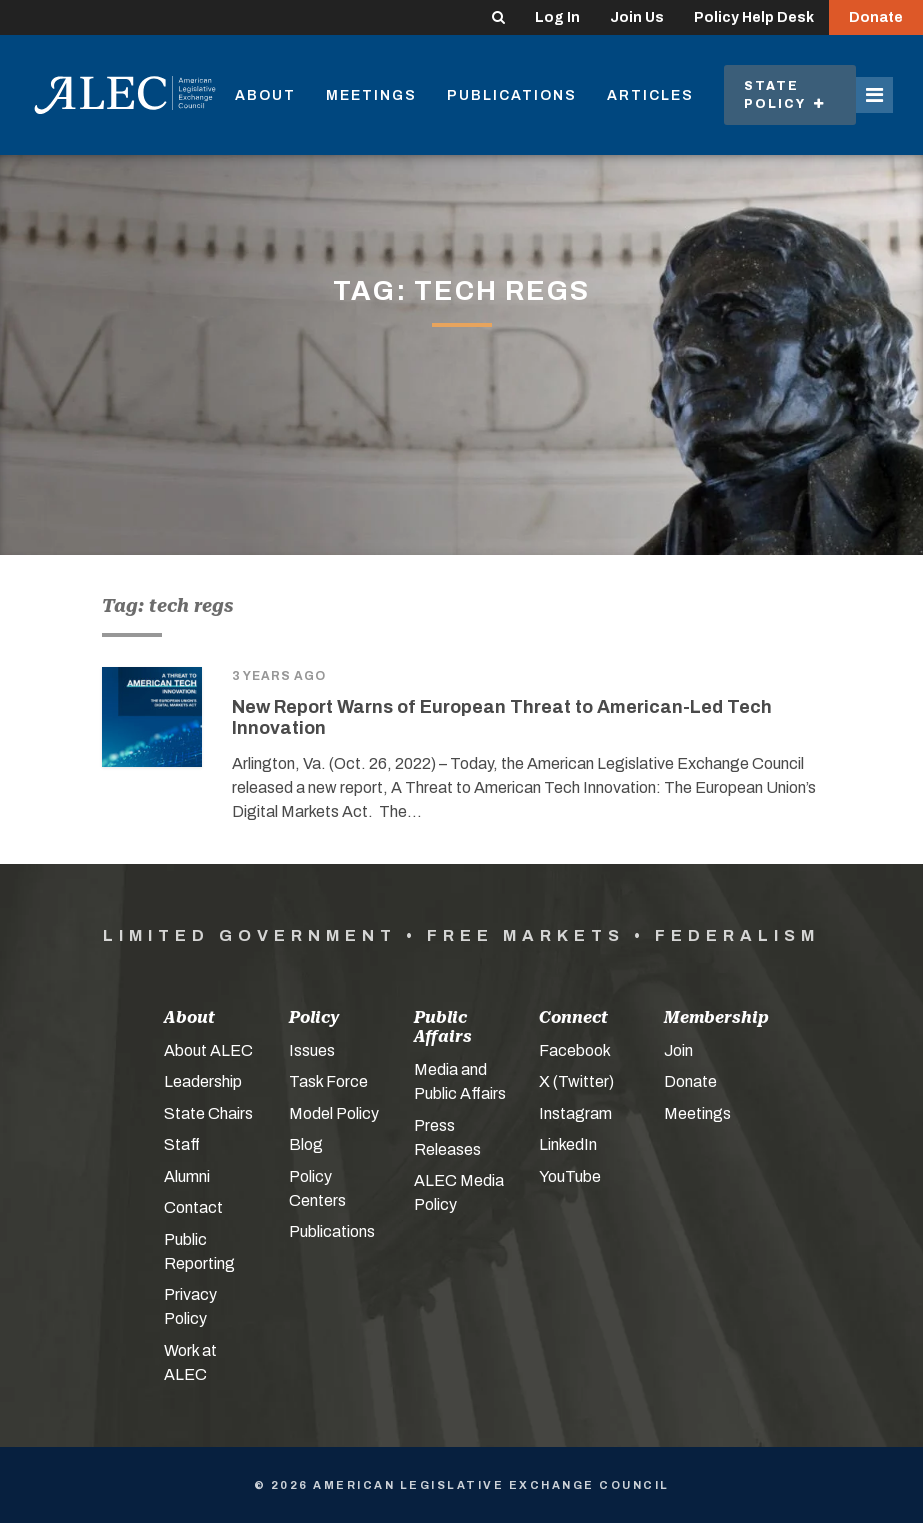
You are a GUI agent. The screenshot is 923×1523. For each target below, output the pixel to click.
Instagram (575, 1113)
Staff (182, 1144)
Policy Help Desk (754, 17)
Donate (876, 17)
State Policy (784, 95)
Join (678, 1050)
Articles (650, 95)
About (265, 95)
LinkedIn (568, 1144)
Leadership (203, 1081)
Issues (312, 1050)
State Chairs (208, 1113)
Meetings (371, 95)
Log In (557, 17)
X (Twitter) (576, 1081)
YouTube (570, 1176)
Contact (193, 1207)
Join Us (637, 17)
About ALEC (208, 1050)
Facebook (575, 1050)
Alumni (187, 1176)
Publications (512, 95)
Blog (306, 1144)
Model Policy (334, 1113)
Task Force (328, 1081)
